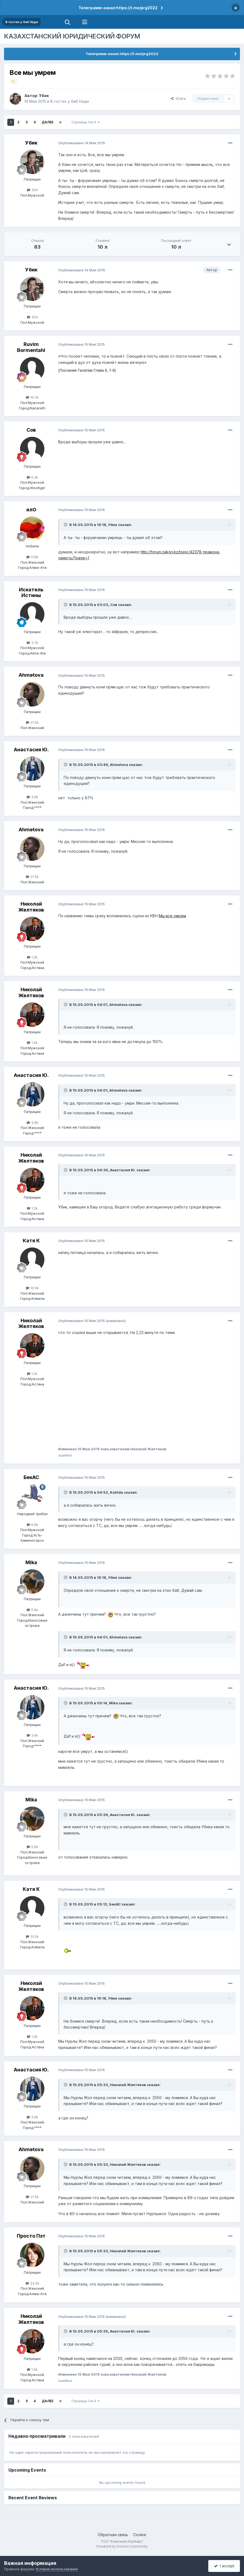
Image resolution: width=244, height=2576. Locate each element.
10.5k (32, 1288)
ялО (31, 509)
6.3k (32, 477)
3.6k (32, 797)
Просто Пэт (31, 2236)
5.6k (32, 1610)
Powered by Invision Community (122, 2546)
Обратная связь (113, 2534)
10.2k (32, 397)
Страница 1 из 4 (85, 122)
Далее (47, 122)
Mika (31, 1562)
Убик (44, 95)
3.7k (32, 642)
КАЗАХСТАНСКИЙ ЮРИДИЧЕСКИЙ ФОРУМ (72, 36)
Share (178, 98)
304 (32, 190)
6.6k (32, 1524)
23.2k (32, 2283)
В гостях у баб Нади (69, 101)
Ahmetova (31, 675)
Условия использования (56, 2569)
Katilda (116, 1492)
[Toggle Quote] (66, 524)
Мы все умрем (172, 915)
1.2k (32, 957)
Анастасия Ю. (31, 749)
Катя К (31, 1240)
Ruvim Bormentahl (31, 347)
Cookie (139, 2534)
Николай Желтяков (31, 907)
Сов (31, 430)
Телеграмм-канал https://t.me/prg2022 (118, 7)
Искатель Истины (31, 592)
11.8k (32, 557)
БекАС (31, 1477)
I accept (224, 2566)
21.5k (32, 722)
